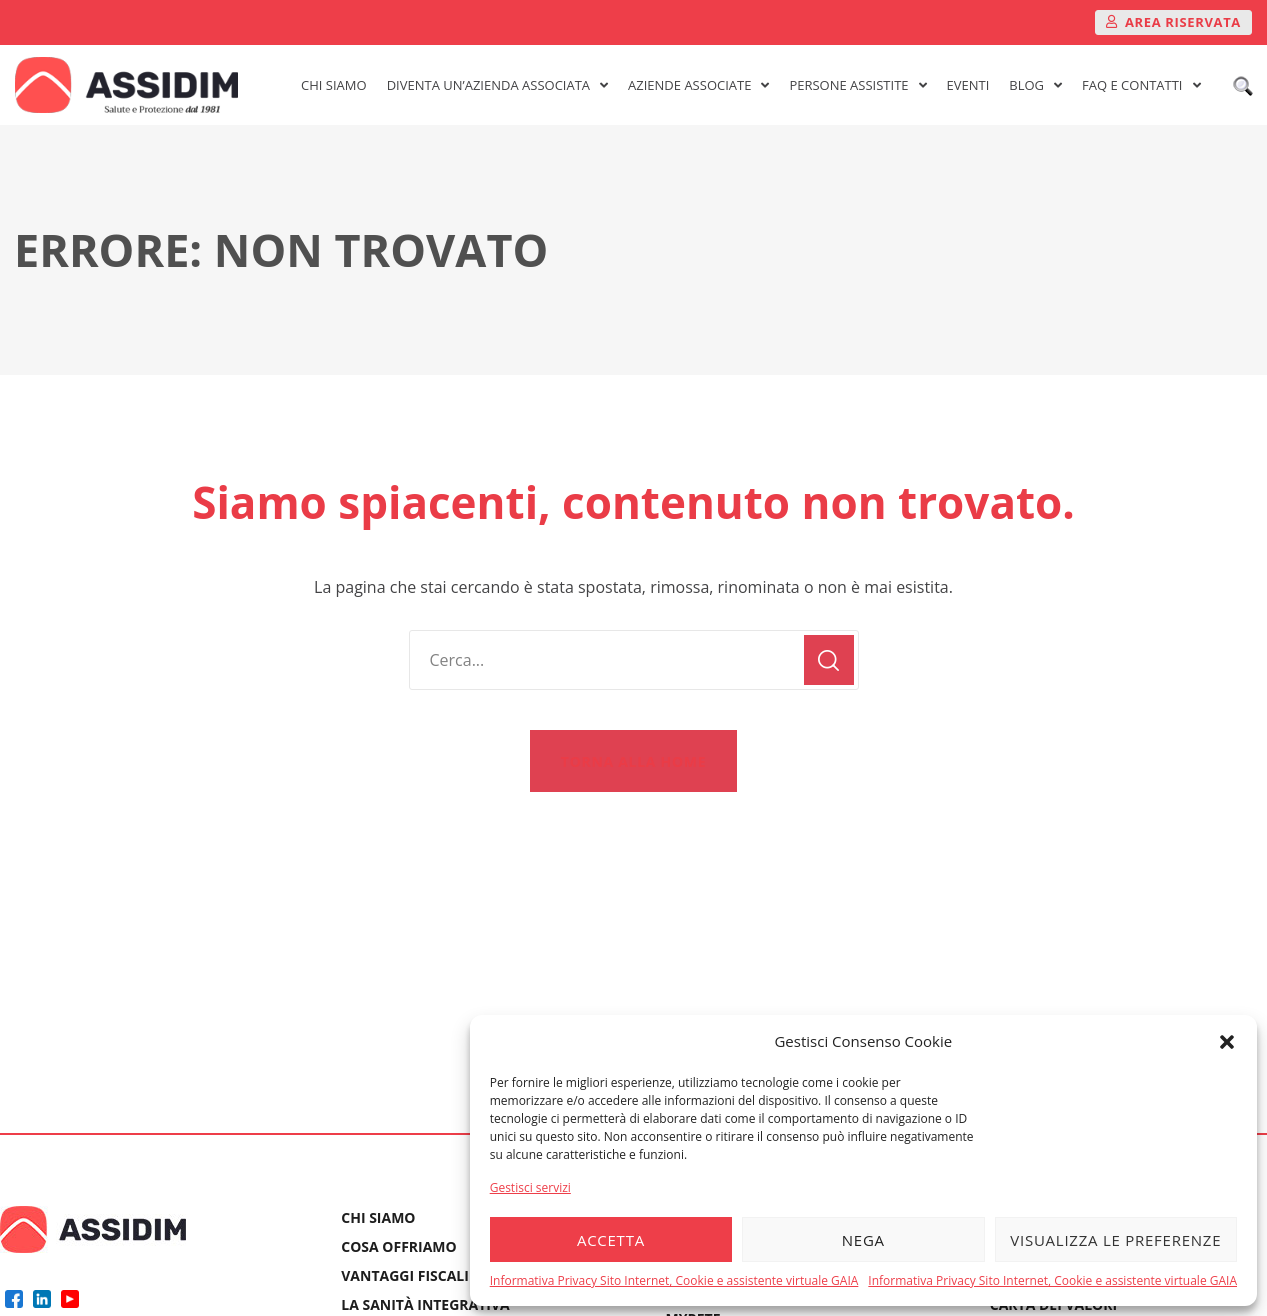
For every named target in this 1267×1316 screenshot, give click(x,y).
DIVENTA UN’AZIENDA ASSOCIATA (497, 85)
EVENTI (968, 85)
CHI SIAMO (334, 85)
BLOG (1035, 85)
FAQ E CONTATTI (1141, 85)
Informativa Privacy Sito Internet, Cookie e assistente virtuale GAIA (674, 1280)
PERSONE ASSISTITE (857, 85)
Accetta (611, 1240)
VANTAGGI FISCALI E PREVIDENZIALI (464, 1275)
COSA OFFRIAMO (398, 1246)
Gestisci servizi (530, 1187)
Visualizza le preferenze (1115, 1240)
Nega (863, 1240)
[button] (1227, 1042)
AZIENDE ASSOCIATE (698, 85)
